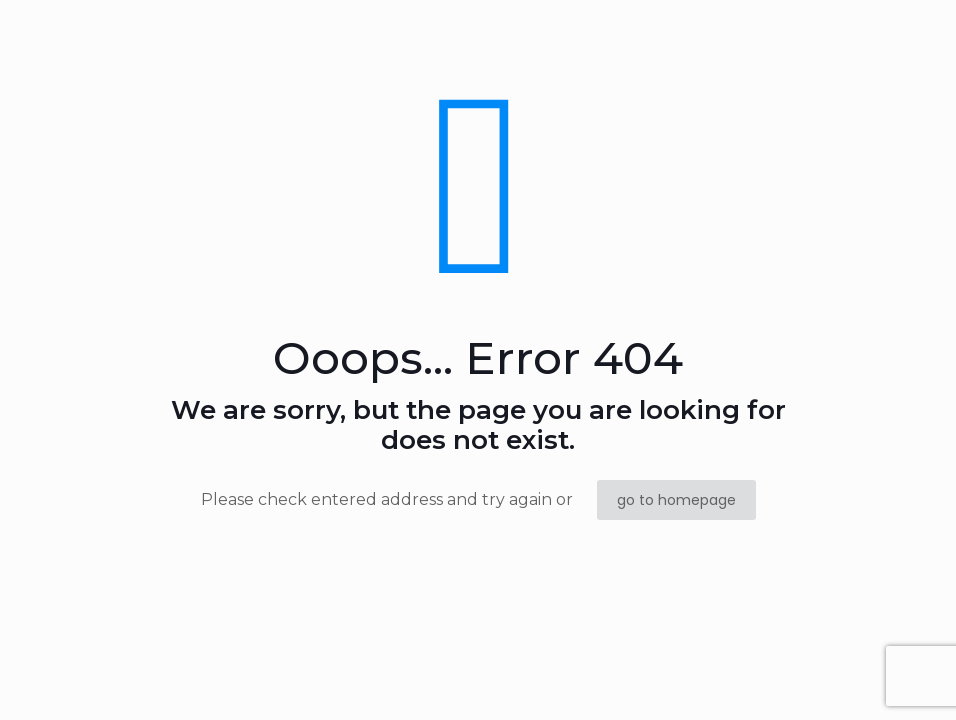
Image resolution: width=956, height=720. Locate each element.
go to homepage (676, 500)
